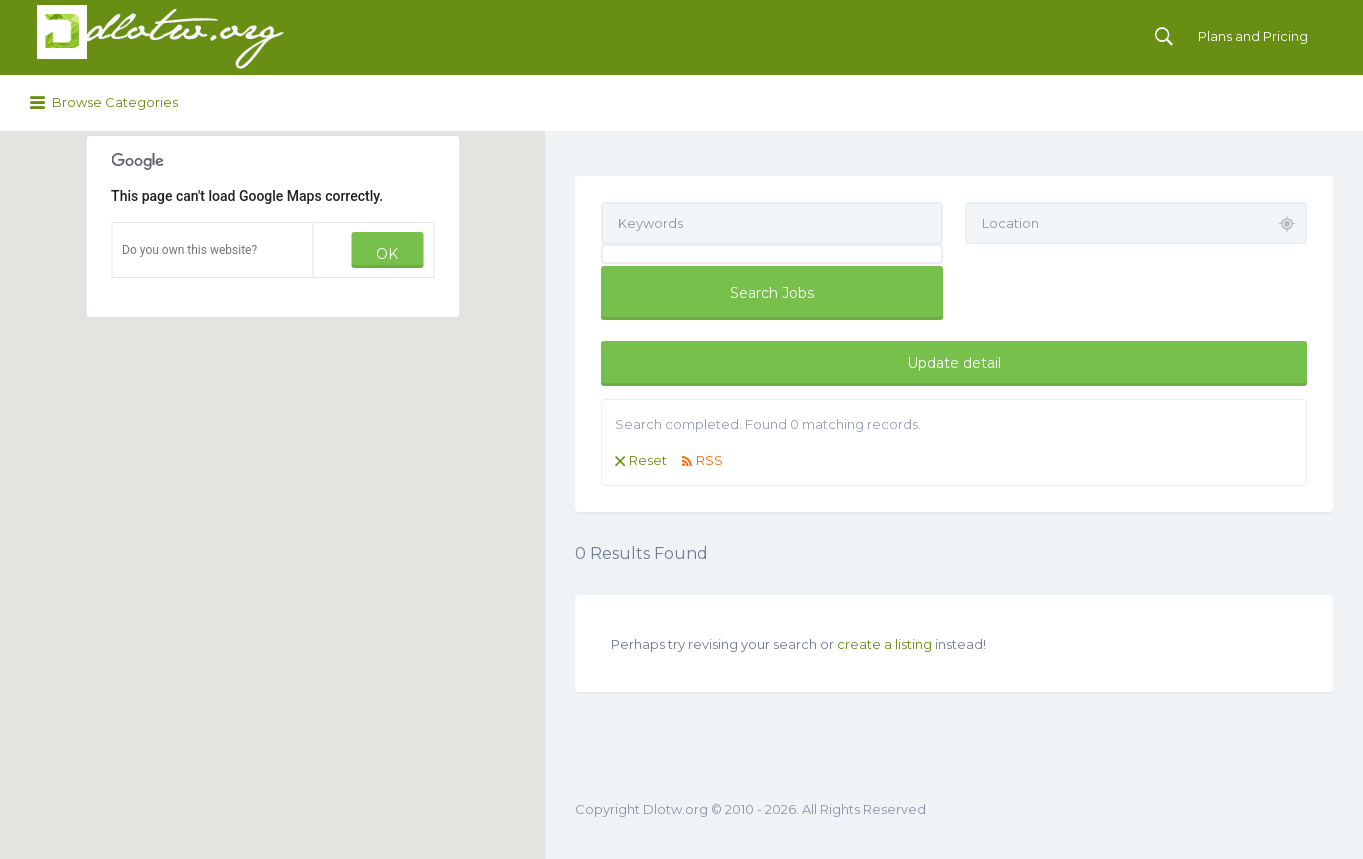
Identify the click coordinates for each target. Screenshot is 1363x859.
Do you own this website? (189, 250)
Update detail (954, 363)
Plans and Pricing (1253, 36)
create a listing (884, 644)
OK (387, 254)
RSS (709, 460)
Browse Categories (115, 102)
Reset (648, 460)
